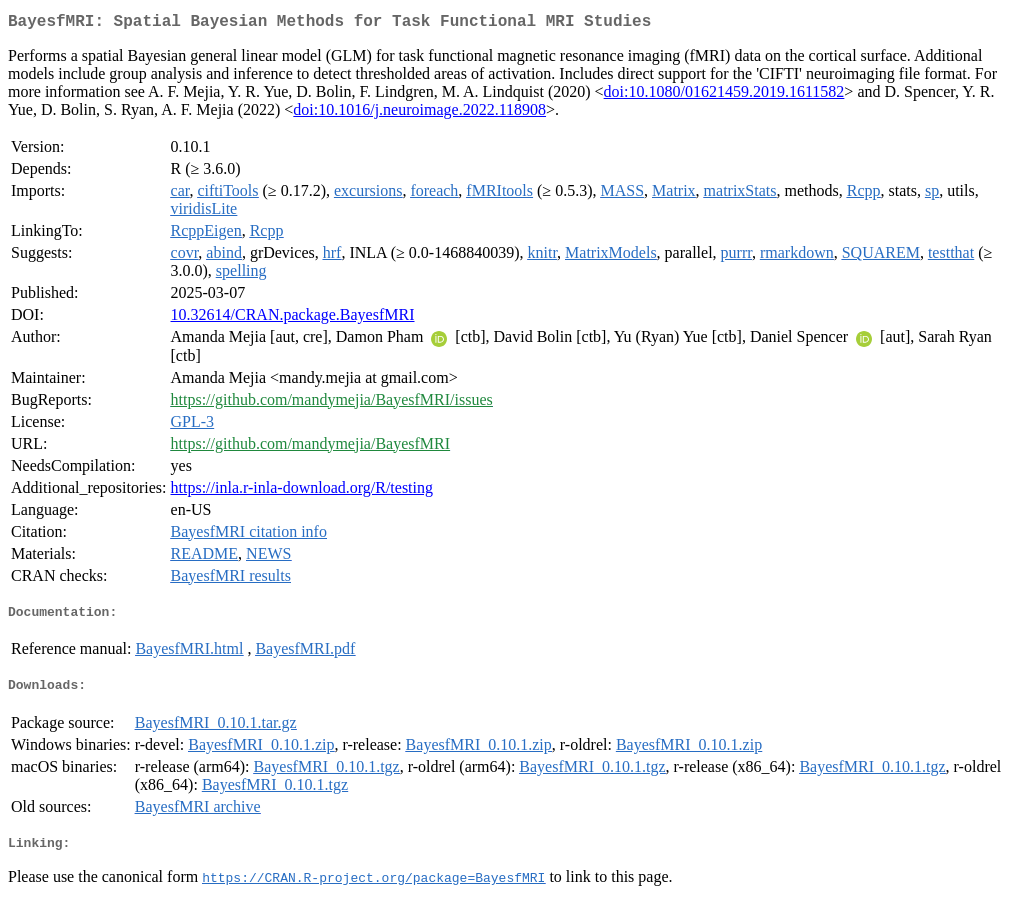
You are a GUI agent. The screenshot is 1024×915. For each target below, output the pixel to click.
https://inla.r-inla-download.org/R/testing (302, 491)
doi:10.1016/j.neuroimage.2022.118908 (419, 113)
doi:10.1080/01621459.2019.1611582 (724, 95)
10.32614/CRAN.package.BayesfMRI (293, 318)
